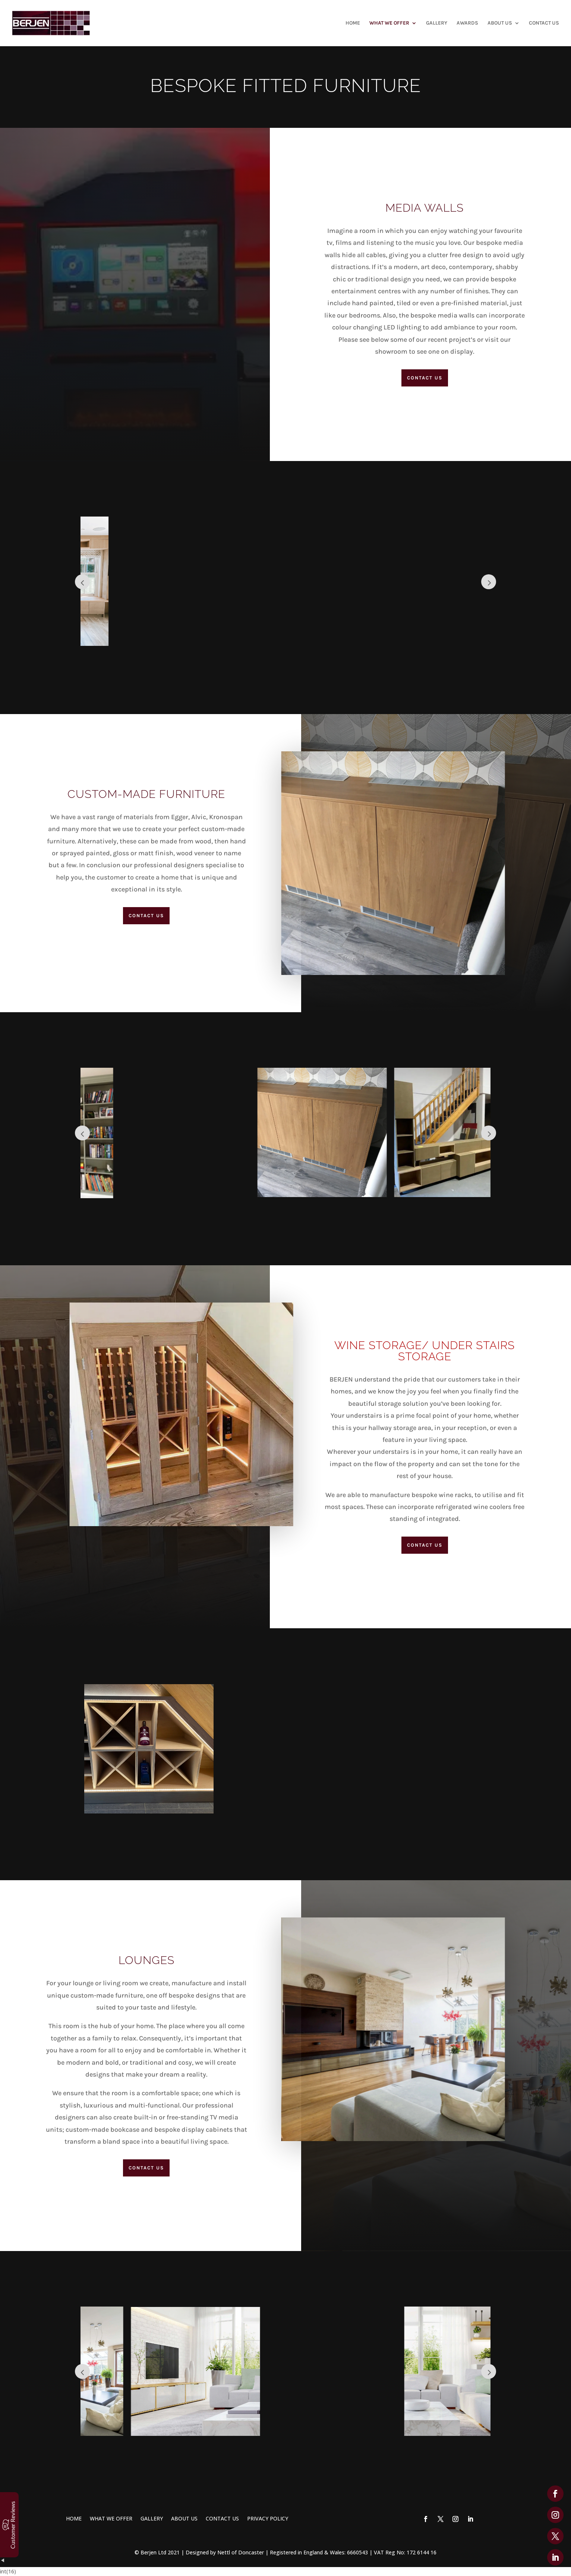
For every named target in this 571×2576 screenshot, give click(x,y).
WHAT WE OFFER (389, 23)
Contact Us (424, 378)
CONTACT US (544, 23)
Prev (82, 581)
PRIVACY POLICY (267, 2518)
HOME (353, 23)
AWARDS (467, 23)
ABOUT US (500, 23)
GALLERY (436, 23)
